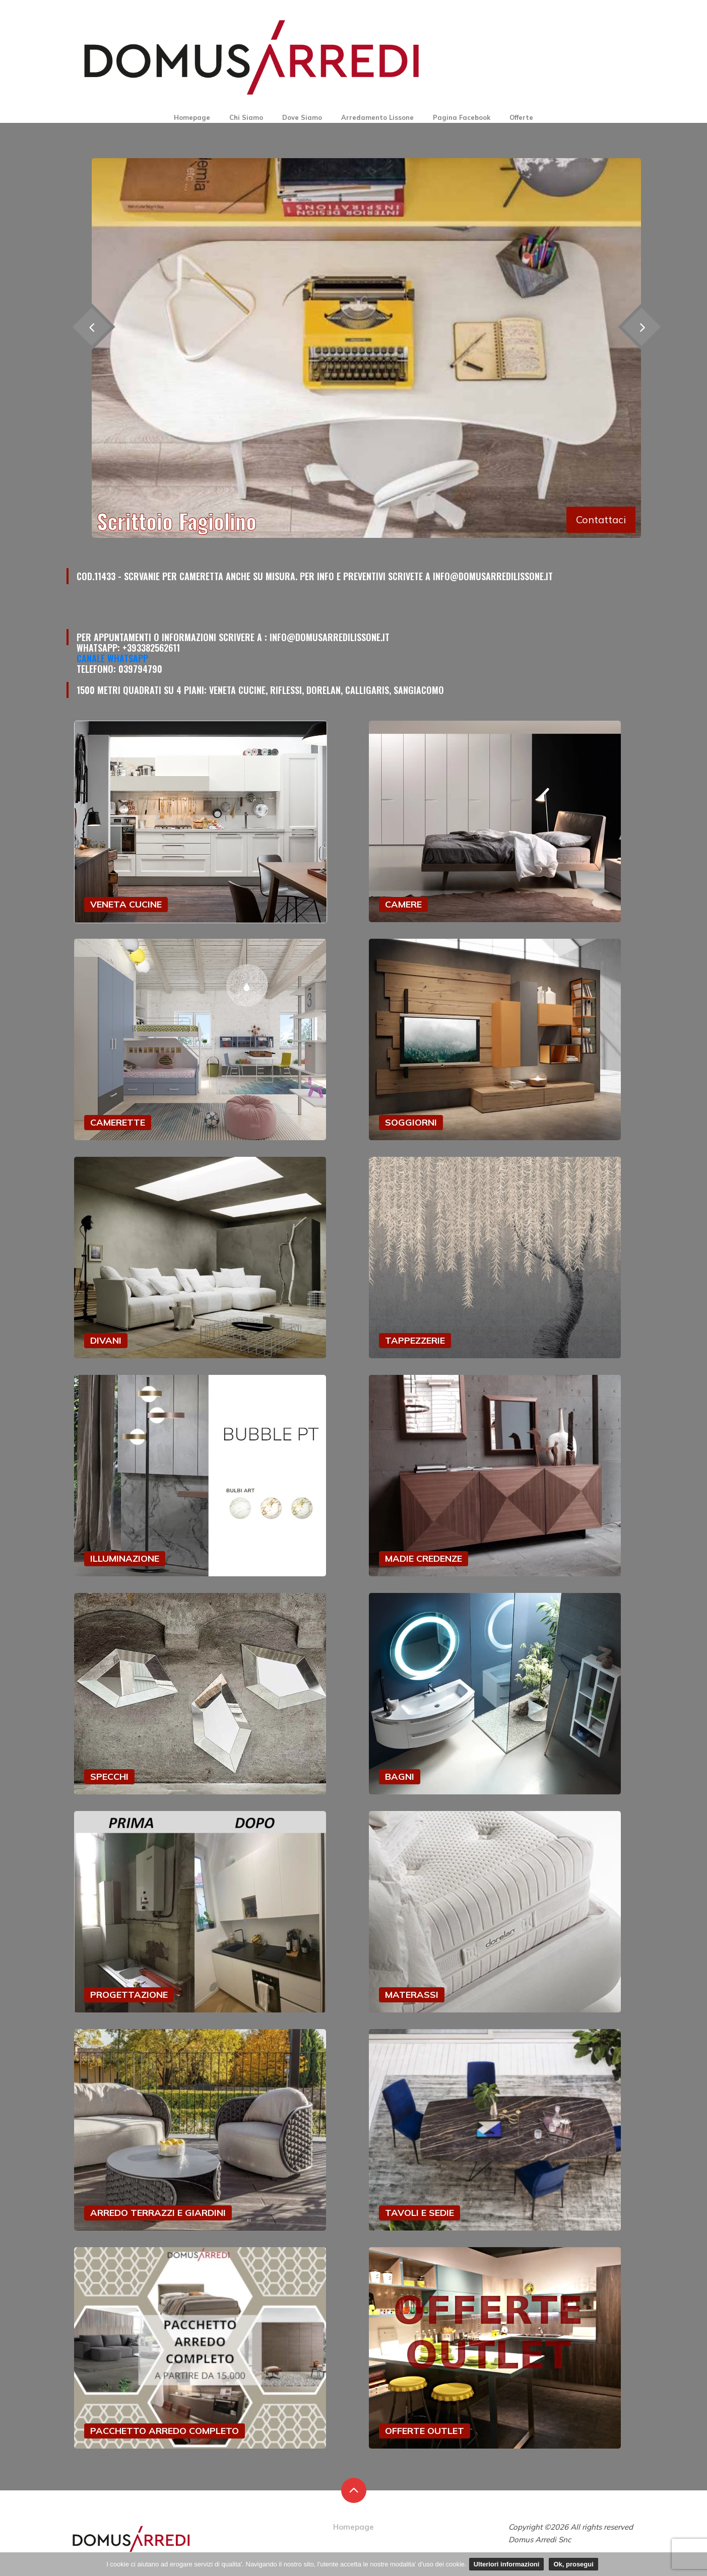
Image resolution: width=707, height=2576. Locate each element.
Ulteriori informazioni (507, 2564)
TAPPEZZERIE (415, 1340)
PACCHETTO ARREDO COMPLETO (164, 2430)
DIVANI (105, 1340)
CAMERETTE (117, 1122)
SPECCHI (109, 1776)
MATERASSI (411, 1994)
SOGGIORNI (411, 1122)
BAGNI (399, 1776)
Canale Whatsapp (112, 658)
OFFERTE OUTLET (424, 2430)
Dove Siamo (302, 117)
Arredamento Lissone (377, 117)
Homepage (192, 117)
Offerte (521, 117)
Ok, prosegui (573, 2564)
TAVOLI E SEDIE (419, 2212)
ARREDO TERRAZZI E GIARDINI (158, 2212)
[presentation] (641, 326)
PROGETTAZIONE (129, 1994)
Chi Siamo (246, 117)
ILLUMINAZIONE (124, 1558)
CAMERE (403, 904)
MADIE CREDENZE (423, 1558)
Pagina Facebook (461, 117)
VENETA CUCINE (126, 904)
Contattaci (601, 519)
